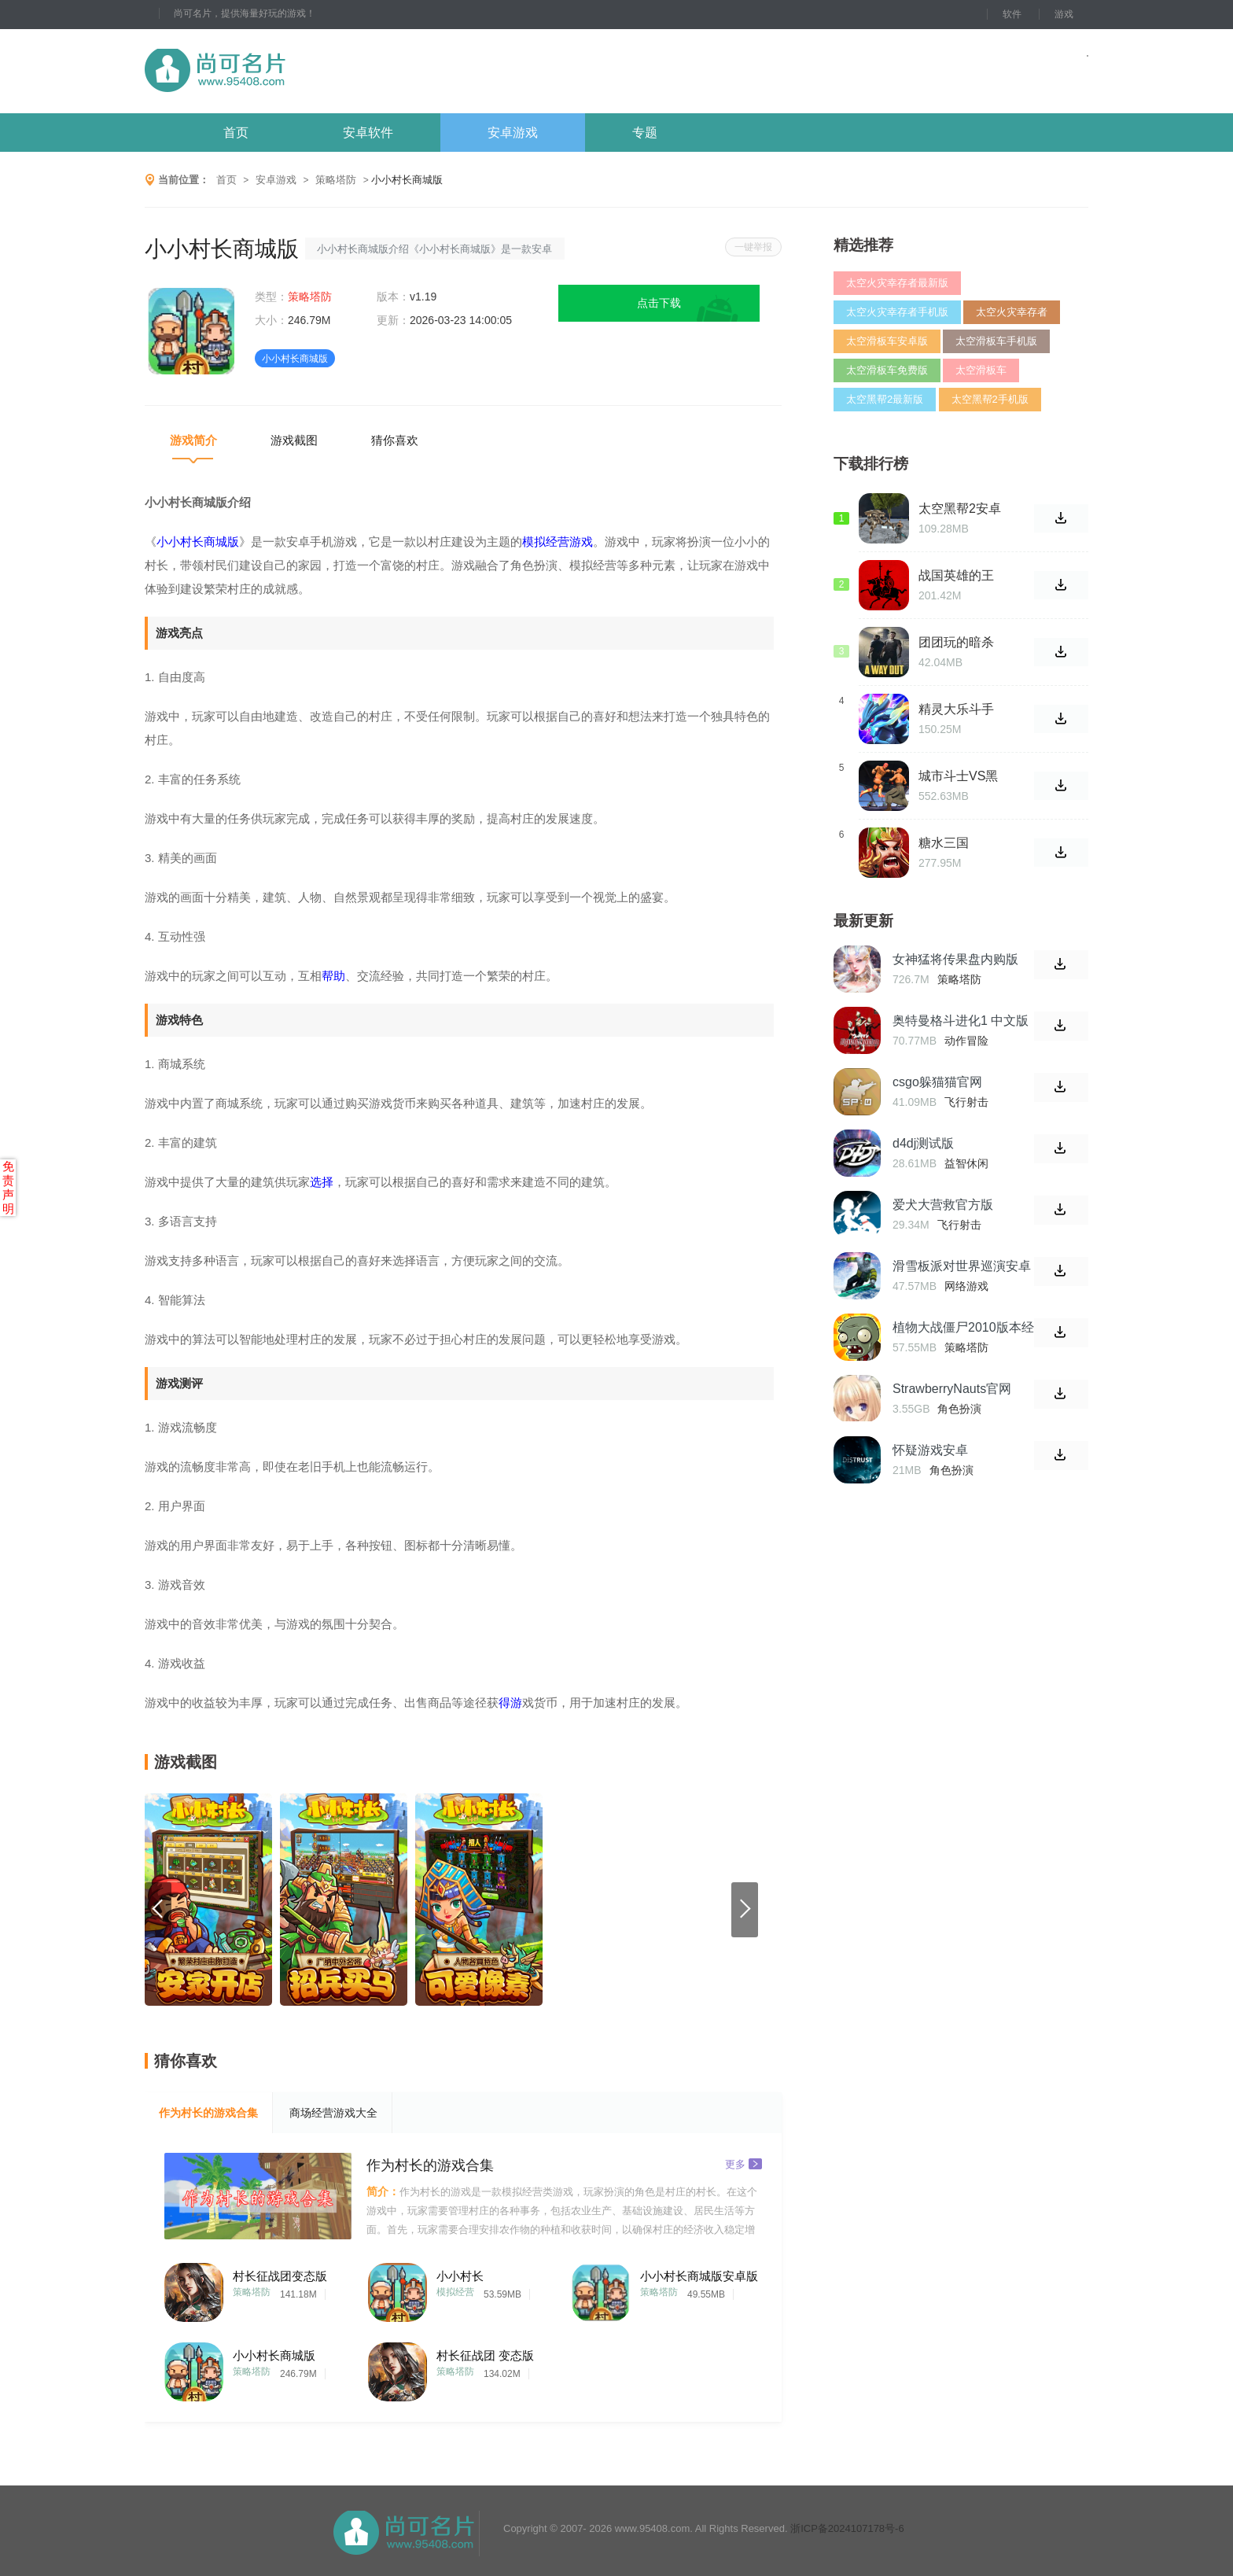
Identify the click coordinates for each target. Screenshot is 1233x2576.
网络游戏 (966, 1286)
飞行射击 (966, 1102)
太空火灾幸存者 (1011, 312)
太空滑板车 (981, 370)
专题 (644, 132)
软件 (1012, 14)
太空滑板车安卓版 (887, 341)
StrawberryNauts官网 (952, 1388)
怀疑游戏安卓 (930, 1450)
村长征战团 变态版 (485, 2355)
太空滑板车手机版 (996, 341)
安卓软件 (368, 132)
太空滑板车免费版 (887, 370)
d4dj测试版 (923, 1143)
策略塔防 (335, 180)
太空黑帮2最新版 (884, 399)
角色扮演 (959, 1408)
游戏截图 (294, 440)
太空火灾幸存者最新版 (897, 283)
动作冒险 (966, 1040)
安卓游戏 (513, 132)
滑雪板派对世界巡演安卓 (962, 1266)
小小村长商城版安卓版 (699, 2276)
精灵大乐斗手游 (956, 709)
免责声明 (8, 1187)
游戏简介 (193, 440)
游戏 (1063, 14)
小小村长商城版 (274, 2355)
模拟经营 (455, 2292)
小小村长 (460, 2276)
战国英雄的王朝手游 (956, 576)
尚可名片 (301, 71)
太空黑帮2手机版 (990, 399)
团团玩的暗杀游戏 (956, 643)
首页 (235, 132)
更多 (743, 2163)
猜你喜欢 (394, 440)
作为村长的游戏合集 (208, 2112)
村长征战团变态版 (280, 2276)
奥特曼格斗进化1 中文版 (961, 1020)
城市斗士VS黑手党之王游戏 (958, 776)
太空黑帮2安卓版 (959, 509)
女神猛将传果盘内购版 (955, 959)
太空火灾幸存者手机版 (897, 312)
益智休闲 (966, 1163)
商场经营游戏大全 (333, 2112)
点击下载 (659, 303)
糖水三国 (943, 842)
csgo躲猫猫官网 (937, 1082)
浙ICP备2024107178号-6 (847, 2528)
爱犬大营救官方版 (943, 1204)
